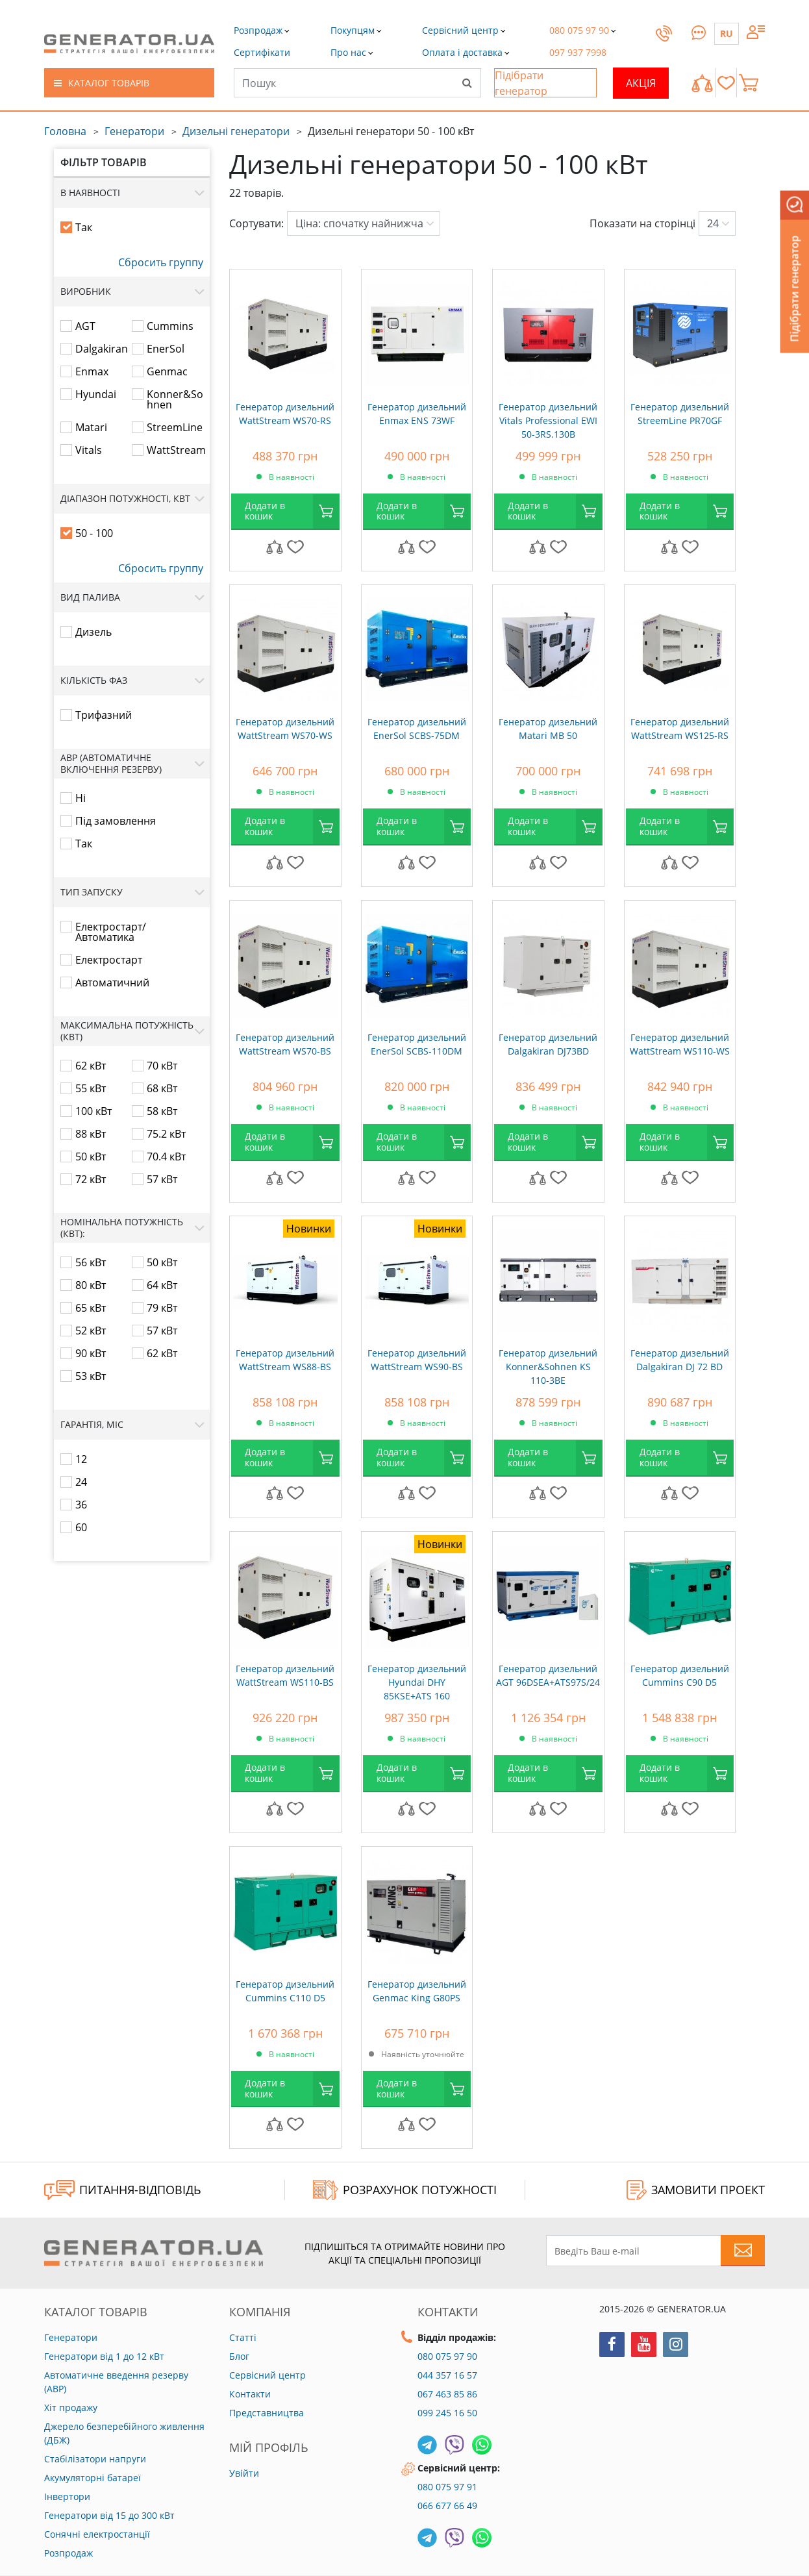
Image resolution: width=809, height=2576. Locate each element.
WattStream (176, 450)
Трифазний (103, 715)
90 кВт (90, 1353)
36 (81, 1504)
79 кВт (162, 1308)
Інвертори (67, 2496)
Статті (242, 2337)
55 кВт (90, 1088)
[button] (262, 52)
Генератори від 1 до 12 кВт (104, 2356)
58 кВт (162, 1111)
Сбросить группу (160, 262)
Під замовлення (115, 821)
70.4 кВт (166, 1156)
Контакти (250, 2394)
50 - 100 (94, 533)
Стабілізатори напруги (95, 2459)
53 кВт (90, 1376)
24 (81, 1482)
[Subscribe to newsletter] (743, 2250)
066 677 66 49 (447, 2505)
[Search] (467, 82)
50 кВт (90, 1156)
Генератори (134, 131)
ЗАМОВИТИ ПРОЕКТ (696, 2190)
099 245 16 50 (447, 2413)
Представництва (266, 2413)
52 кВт (90, 1330)
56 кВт (90, 1262)
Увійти (244, 2473)
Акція (641, 83)
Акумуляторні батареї (92, 2477)
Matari (91, 427)
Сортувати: (256, 223)
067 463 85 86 (447, 2394)
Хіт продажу (70, 2407)
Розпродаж (68, 2553)
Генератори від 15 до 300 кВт (109, 2515)
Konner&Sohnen (175, 399)
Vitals (88, 450)
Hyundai (95, 394)
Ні (80, 798)
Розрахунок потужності (405, 2190)
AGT (85, 326)
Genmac (167, 371)
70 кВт (162, 1065)
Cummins (170, 326)
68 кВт (162, 1088)
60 (81, 1527)
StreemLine (175, 427)
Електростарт (108, 960)
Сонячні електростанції (97, 2534)
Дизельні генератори (236, 131)
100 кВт (93, 1111)
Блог (239, 2356)
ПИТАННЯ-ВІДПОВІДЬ (122, 2190)
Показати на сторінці (642, 223)
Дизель (93, 632)
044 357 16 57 (447, 2375)
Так (83, 227)
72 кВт (90, 1179)
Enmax (91, 371)
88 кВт (90, 1134)
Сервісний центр (267, 2375)
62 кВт (90, 1065)
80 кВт (90, 1285)
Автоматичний (112, 982)
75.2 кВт (166, 1134)
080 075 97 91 (447, 2487)
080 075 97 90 (447, 2356)
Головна (65, 131)
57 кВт (162, 1179)
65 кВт (90, 1308)
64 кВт (162, 1285)
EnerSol (165, 349)
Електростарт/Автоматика (110, 931)
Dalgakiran (101, 349)
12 (81, 1459)
